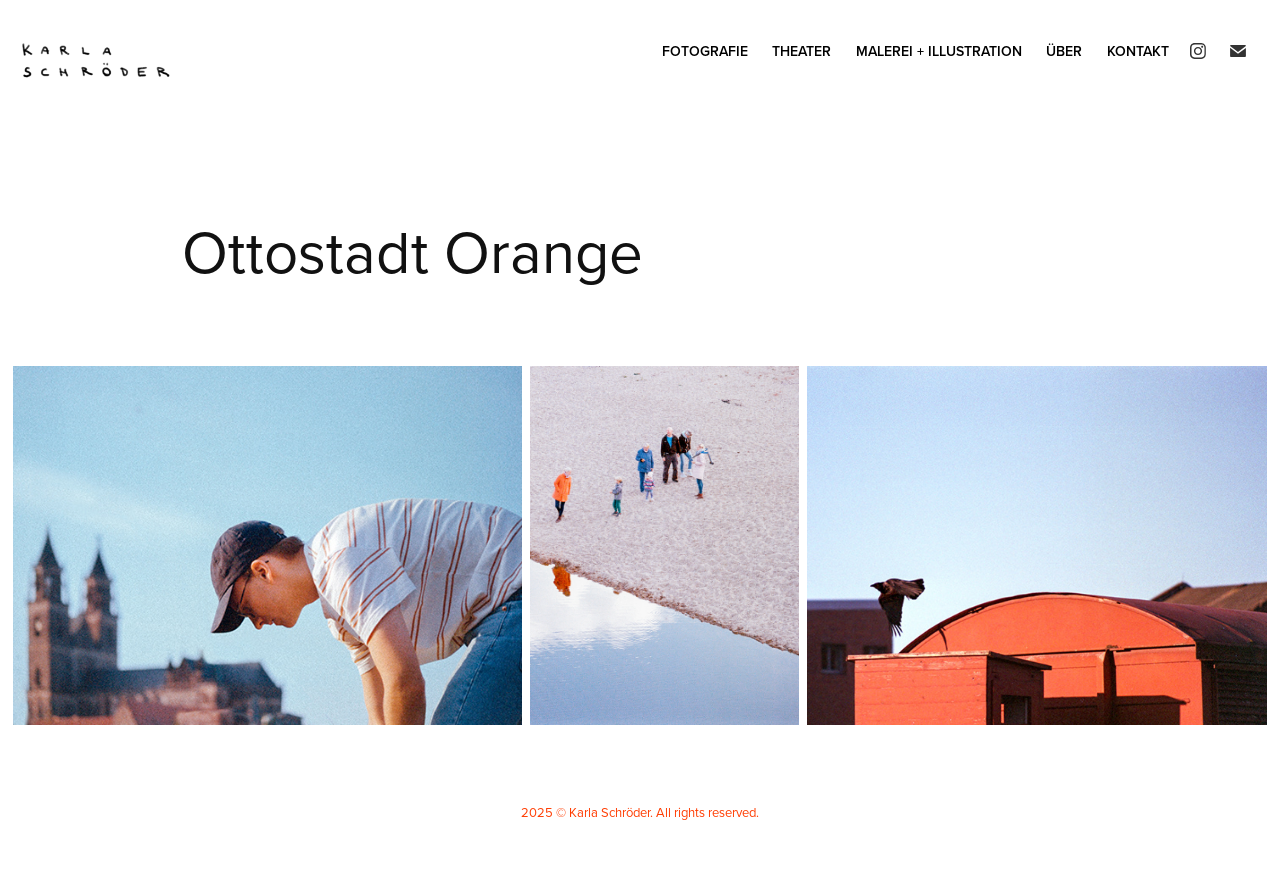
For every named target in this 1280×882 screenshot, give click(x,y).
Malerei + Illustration (939, 51)
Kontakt (1138, 51)
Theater (801, 51)
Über (1064, 51)
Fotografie (705, 51)
